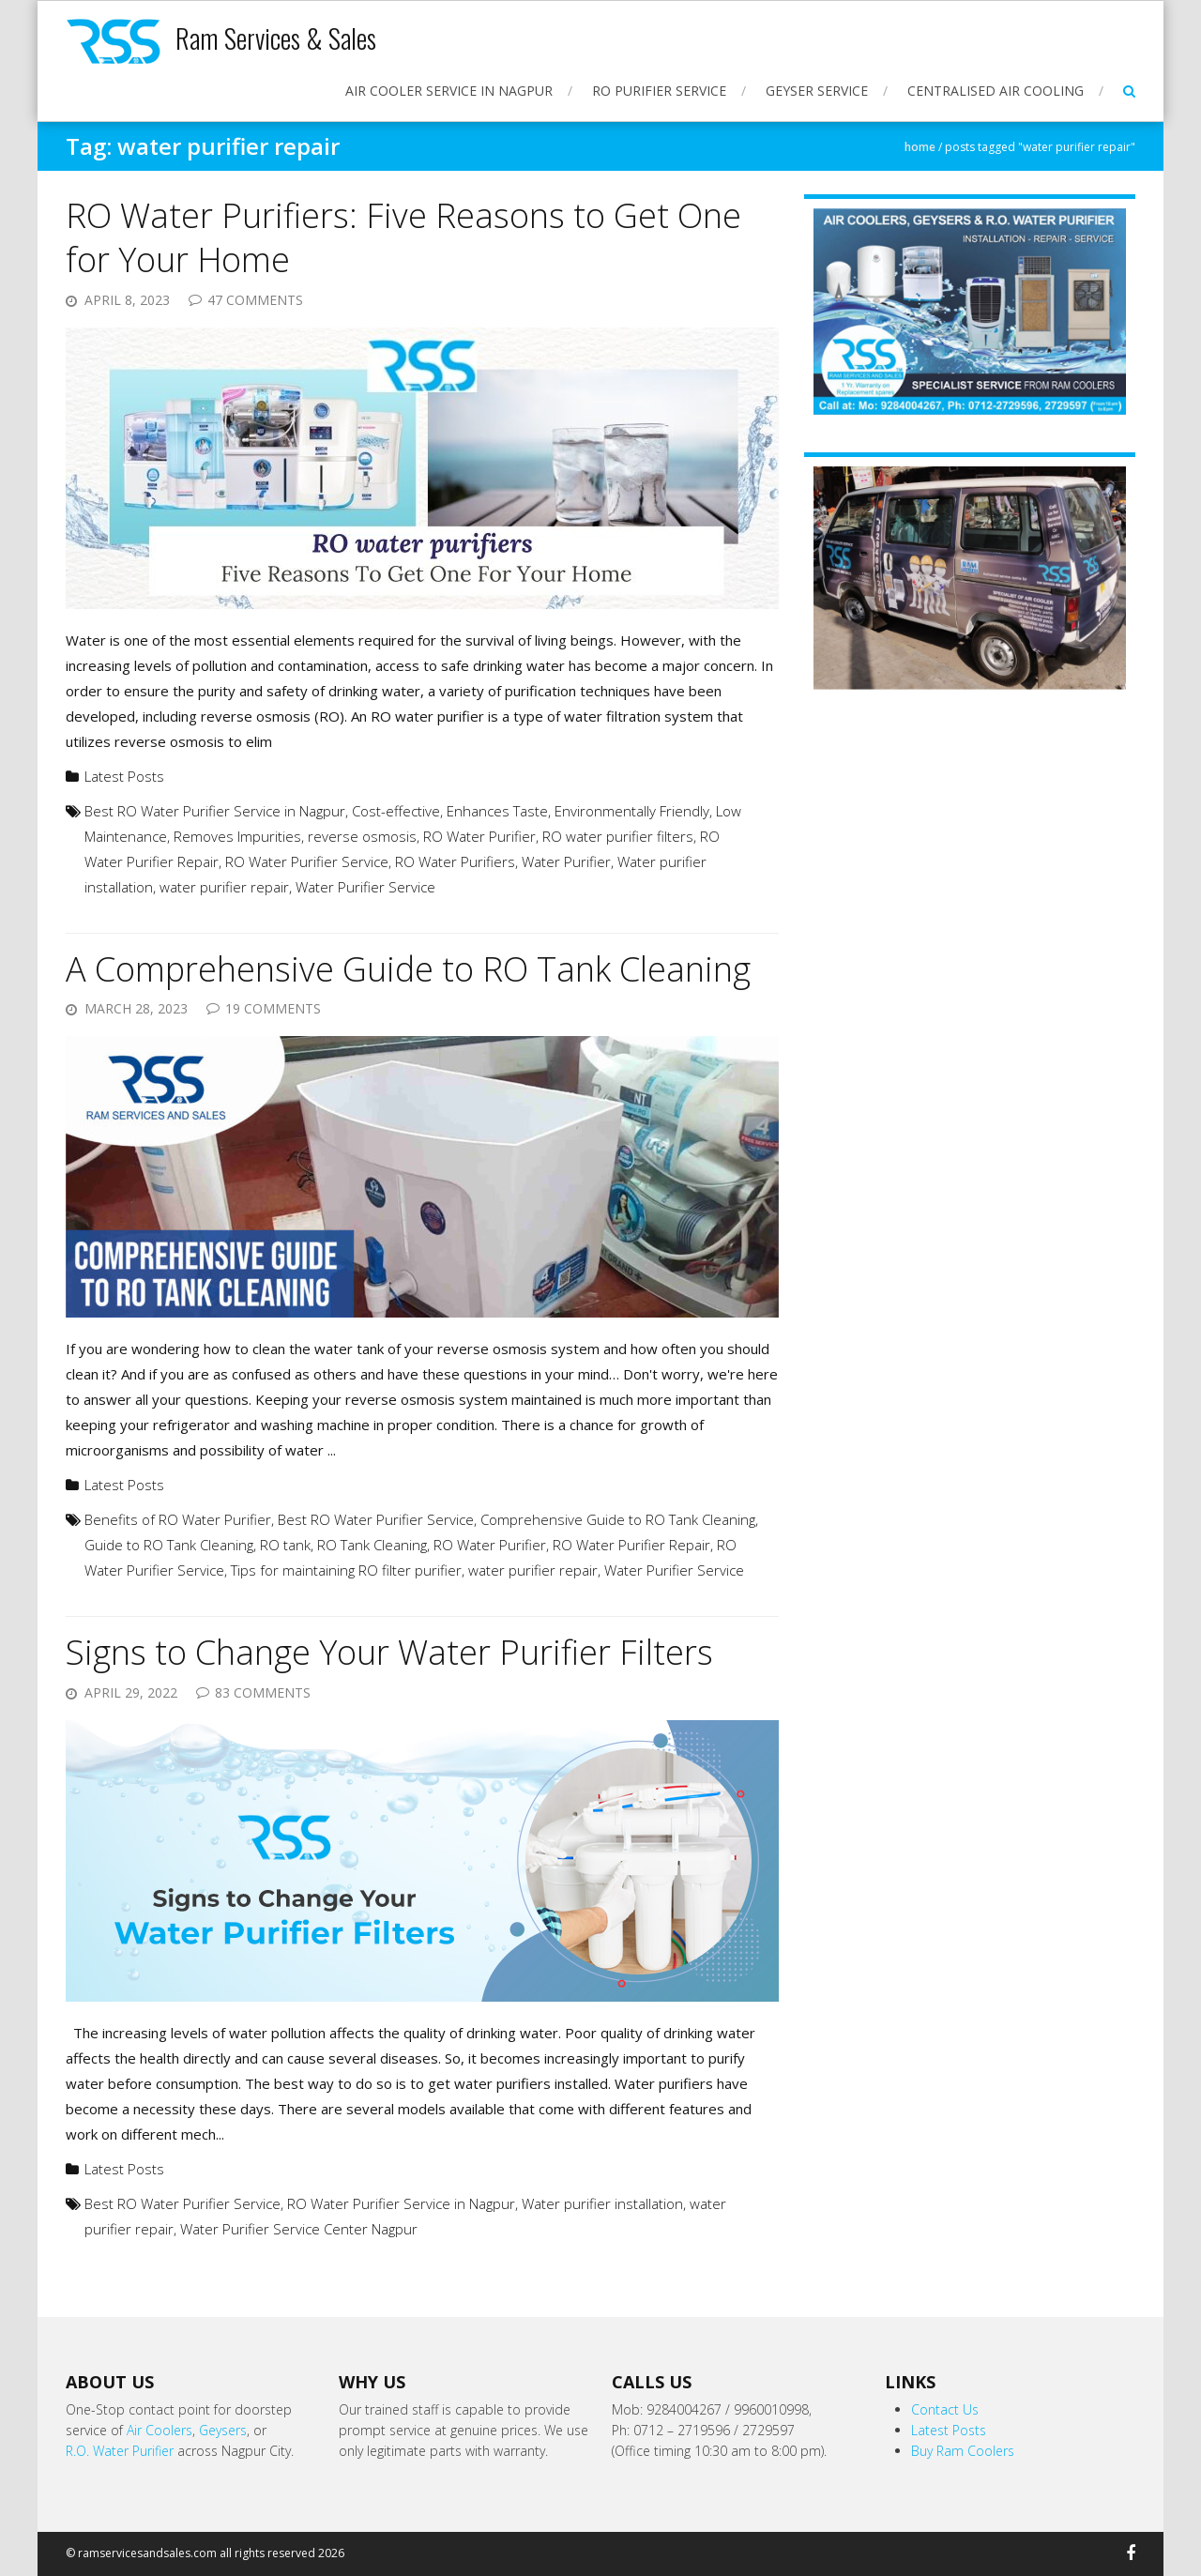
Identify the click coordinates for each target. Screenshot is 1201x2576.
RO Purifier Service (659, 90)
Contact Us (945, 2409)
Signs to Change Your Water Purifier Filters (389, 1652)
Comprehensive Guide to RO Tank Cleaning (617, 1519)
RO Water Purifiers (455, 861)
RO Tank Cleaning (372, 1544)
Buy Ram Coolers (962, 2451)
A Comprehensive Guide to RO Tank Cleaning (408, 969)
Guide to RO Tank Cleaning (168, 1544)
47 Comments (255, 300)
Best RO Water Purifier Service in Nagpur (214, 810)
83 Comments (263, 1692)
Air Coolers (159, 2430)
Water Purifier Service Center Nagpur (299, 2228)
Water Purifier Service (365, 886)
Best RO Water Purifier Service (376, 1519)
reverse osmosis (362, 836)
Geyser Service (817, 90)
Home (920, 147)
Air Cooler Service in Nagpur (449, 90)
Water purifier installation (602, 2203)
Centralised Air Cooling (995, 90)
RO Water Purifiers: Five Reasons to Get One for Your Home (403, 237)
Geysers (223, 2430)
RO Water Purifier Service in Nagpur (401, 2203)
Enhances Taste (497, 810)
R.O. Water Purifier (120, 2451)
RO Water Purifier (479, 836)
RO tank (285, 1544)
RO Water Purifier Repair (631, 1544)
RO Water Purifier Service (306, 861)
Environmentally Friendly (632, 810)
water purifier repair (224, 886)
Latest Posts (124, 776)
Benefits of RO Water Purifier (177, 1519)
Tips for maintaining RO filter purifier (346, 1570)
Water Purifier (566, 861)
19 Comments (273, 1008)
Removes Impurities (237, 836)
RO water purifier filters (617, 836)
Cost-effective (396, 810)
